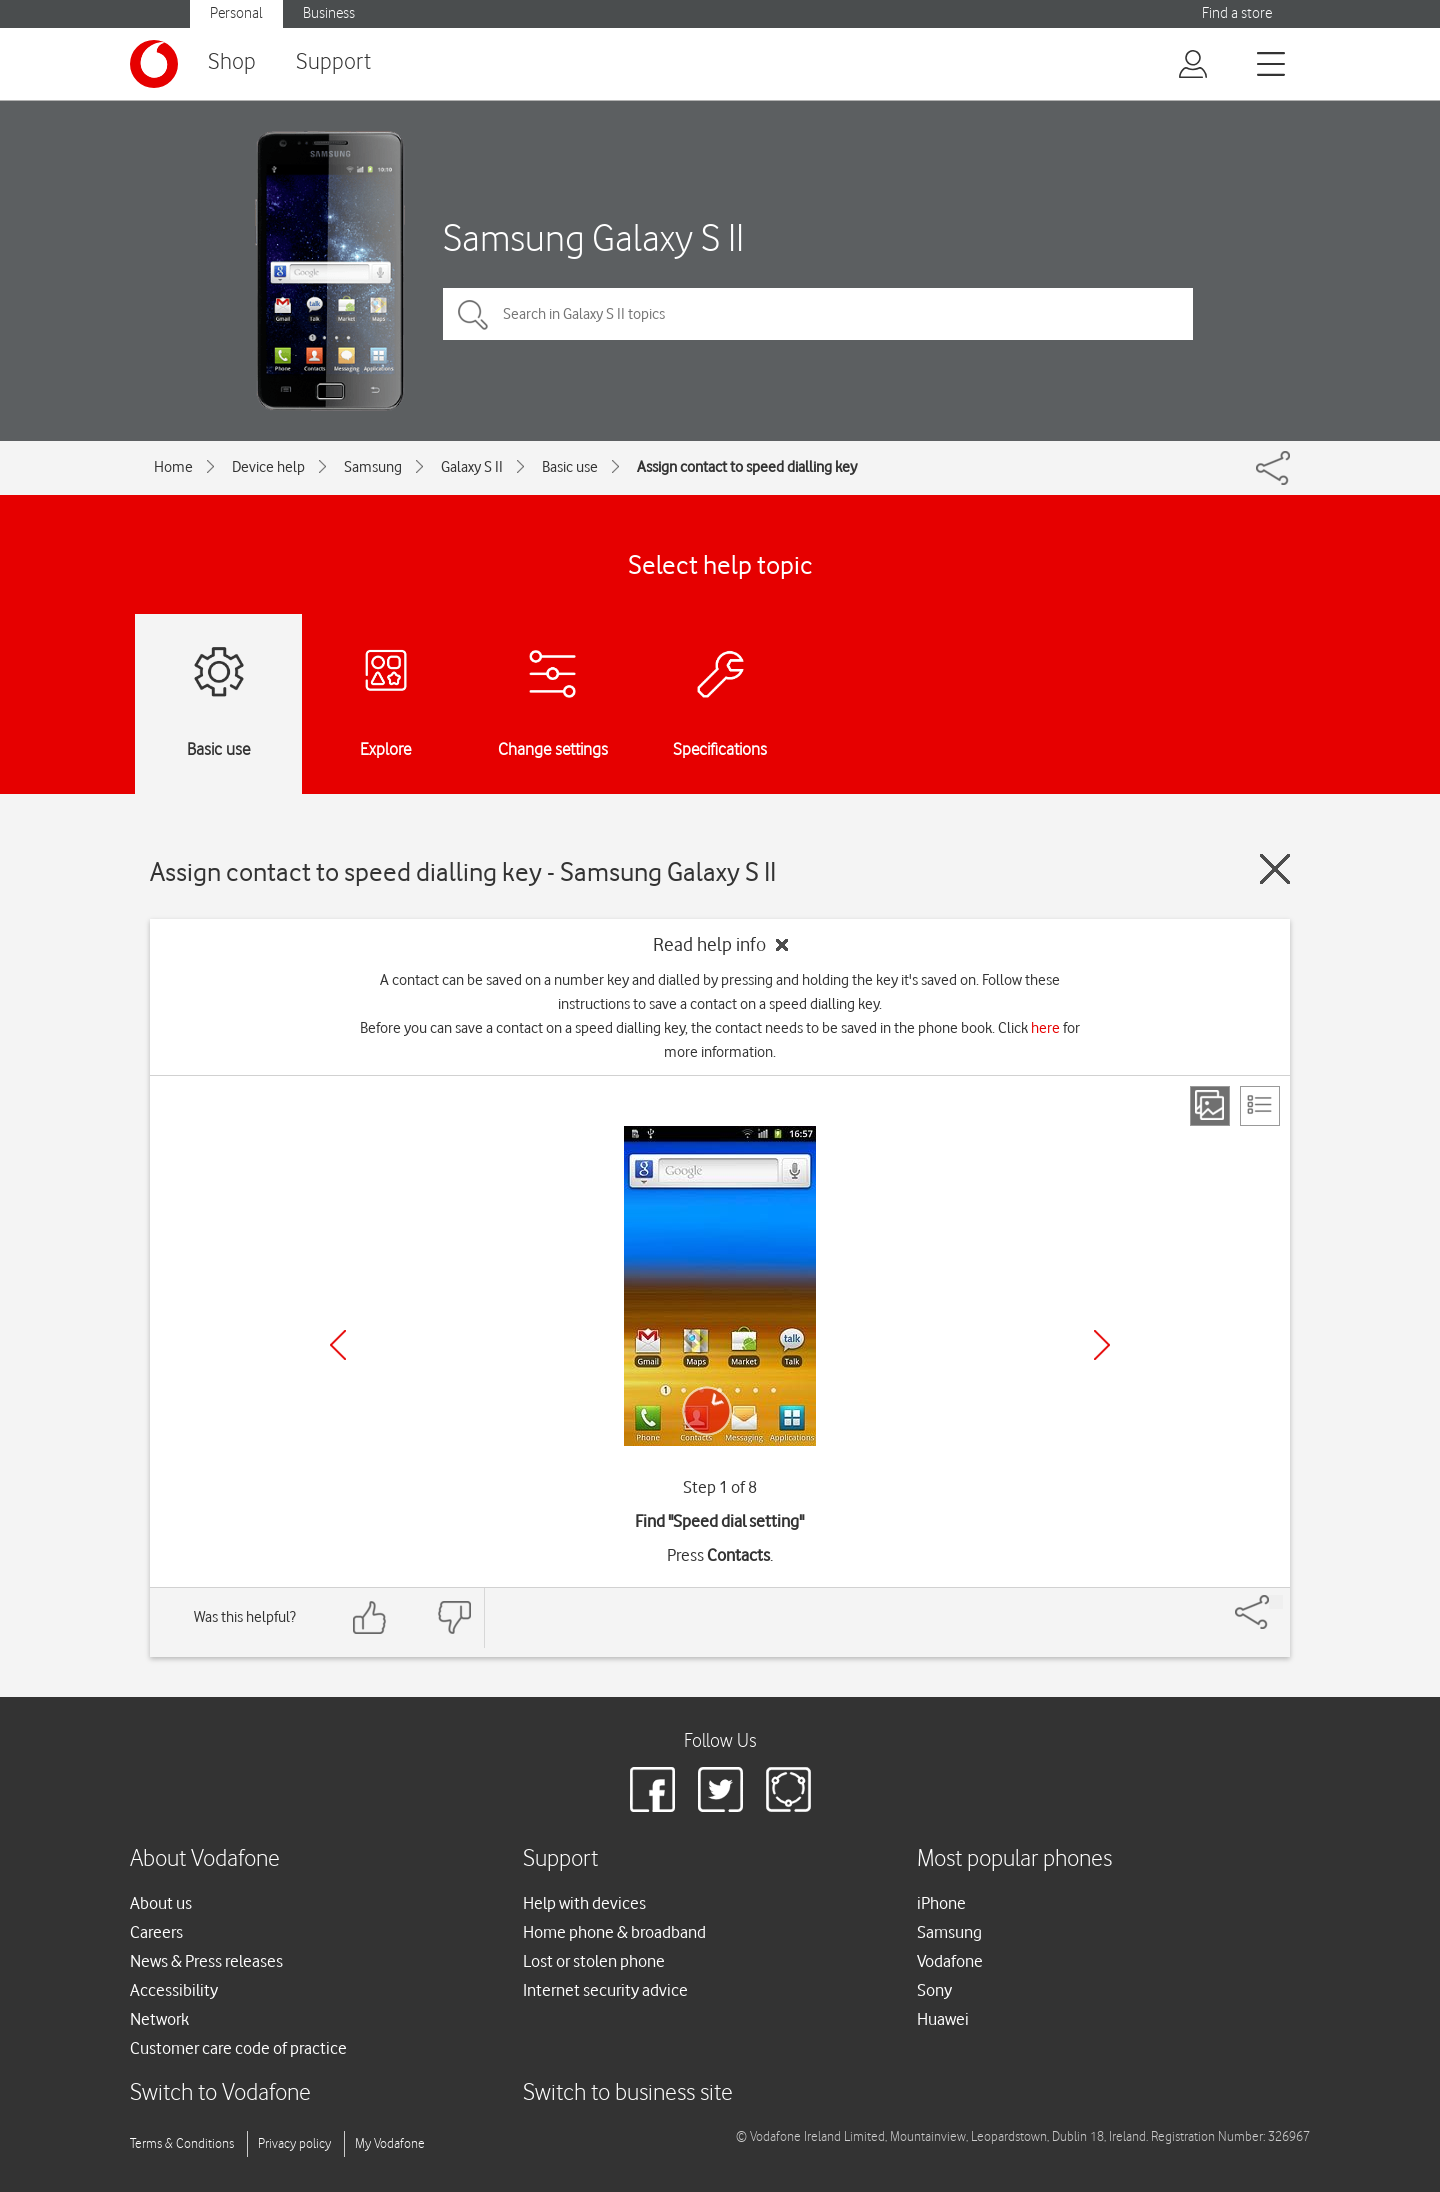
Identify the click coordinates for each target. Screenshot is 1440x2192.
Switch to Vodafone (220, 2093)
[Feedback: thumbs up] (370, 1617)
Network (159, 2019)
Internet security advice (605, 1990)
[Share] (1276, 1602)
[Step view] (1210, 1106)
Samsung (373, 467)
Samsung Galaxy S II (593, 237)
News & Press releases (206, 1961)
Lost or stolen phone (594, 1961)
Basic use (570, 467)
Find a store (1237, 13)
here (1045, 1028)
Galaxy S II (472, 467)
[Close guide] (1275, 869)
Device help (268, 467)
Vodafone (950, 1961)
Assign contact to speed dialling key (747, 467)
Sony (934, 1990)
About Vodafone (205, 1859)
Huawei (943, 2019)
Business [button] (329, 13)
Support (333, 62)
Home (173, 467)
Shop (232, 62)
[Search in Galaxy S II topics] (818, 314)
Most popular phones (1014, 1859)
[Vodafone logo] (154, 64)
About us (161, 1903)
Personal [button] (236, 13)
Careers (156, 1932)
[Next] (1102, 1345)
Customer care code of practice (238, 2048)
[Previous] (338, 1345)
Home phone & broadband (614, 1932)
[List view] (1260, 1106)
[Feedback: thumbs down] (454, 1617)
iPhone (941, 1903)
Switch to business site (628, 2093)
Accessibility (174, 1990)
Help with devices (584, 1903)
